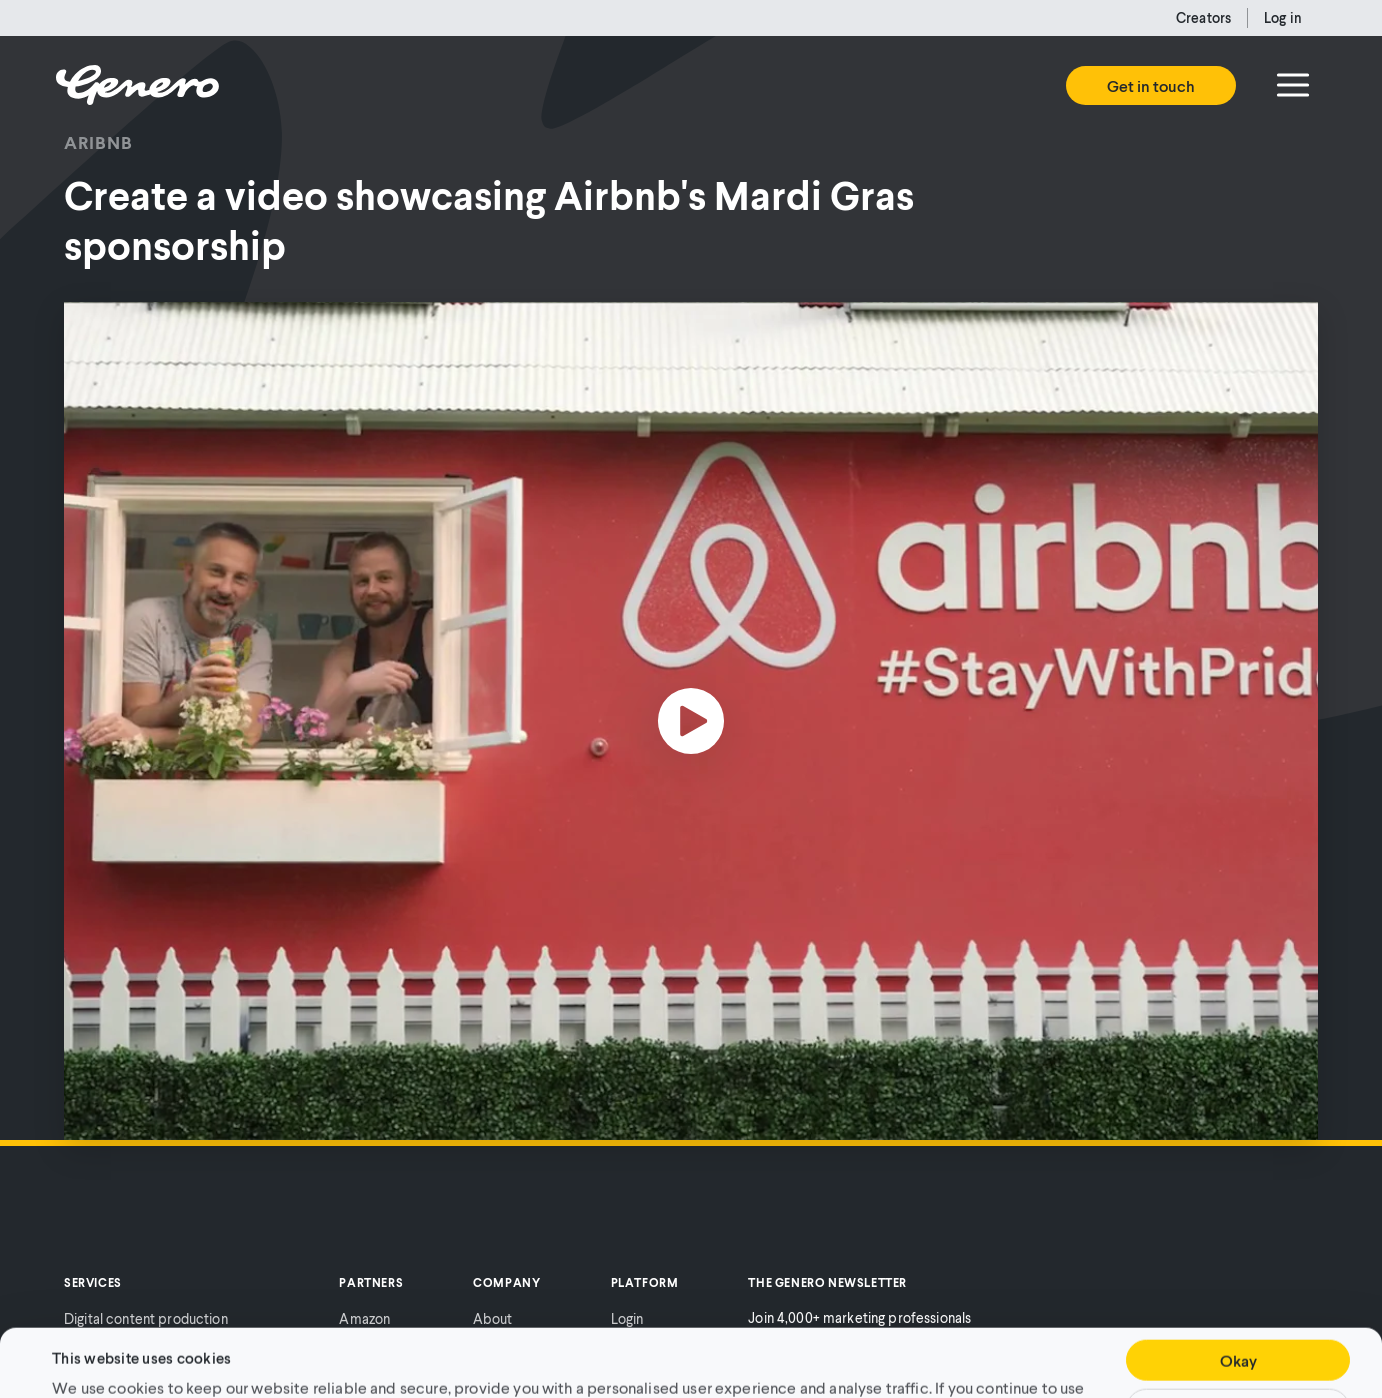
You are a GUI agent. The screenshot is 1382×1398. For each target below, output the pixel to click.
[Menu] (1293, 85)
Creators (1203, 17)
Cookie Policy (941, 1346)
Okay (1238, 1296)
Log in (1283, 17)
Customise (1238, 1345)
